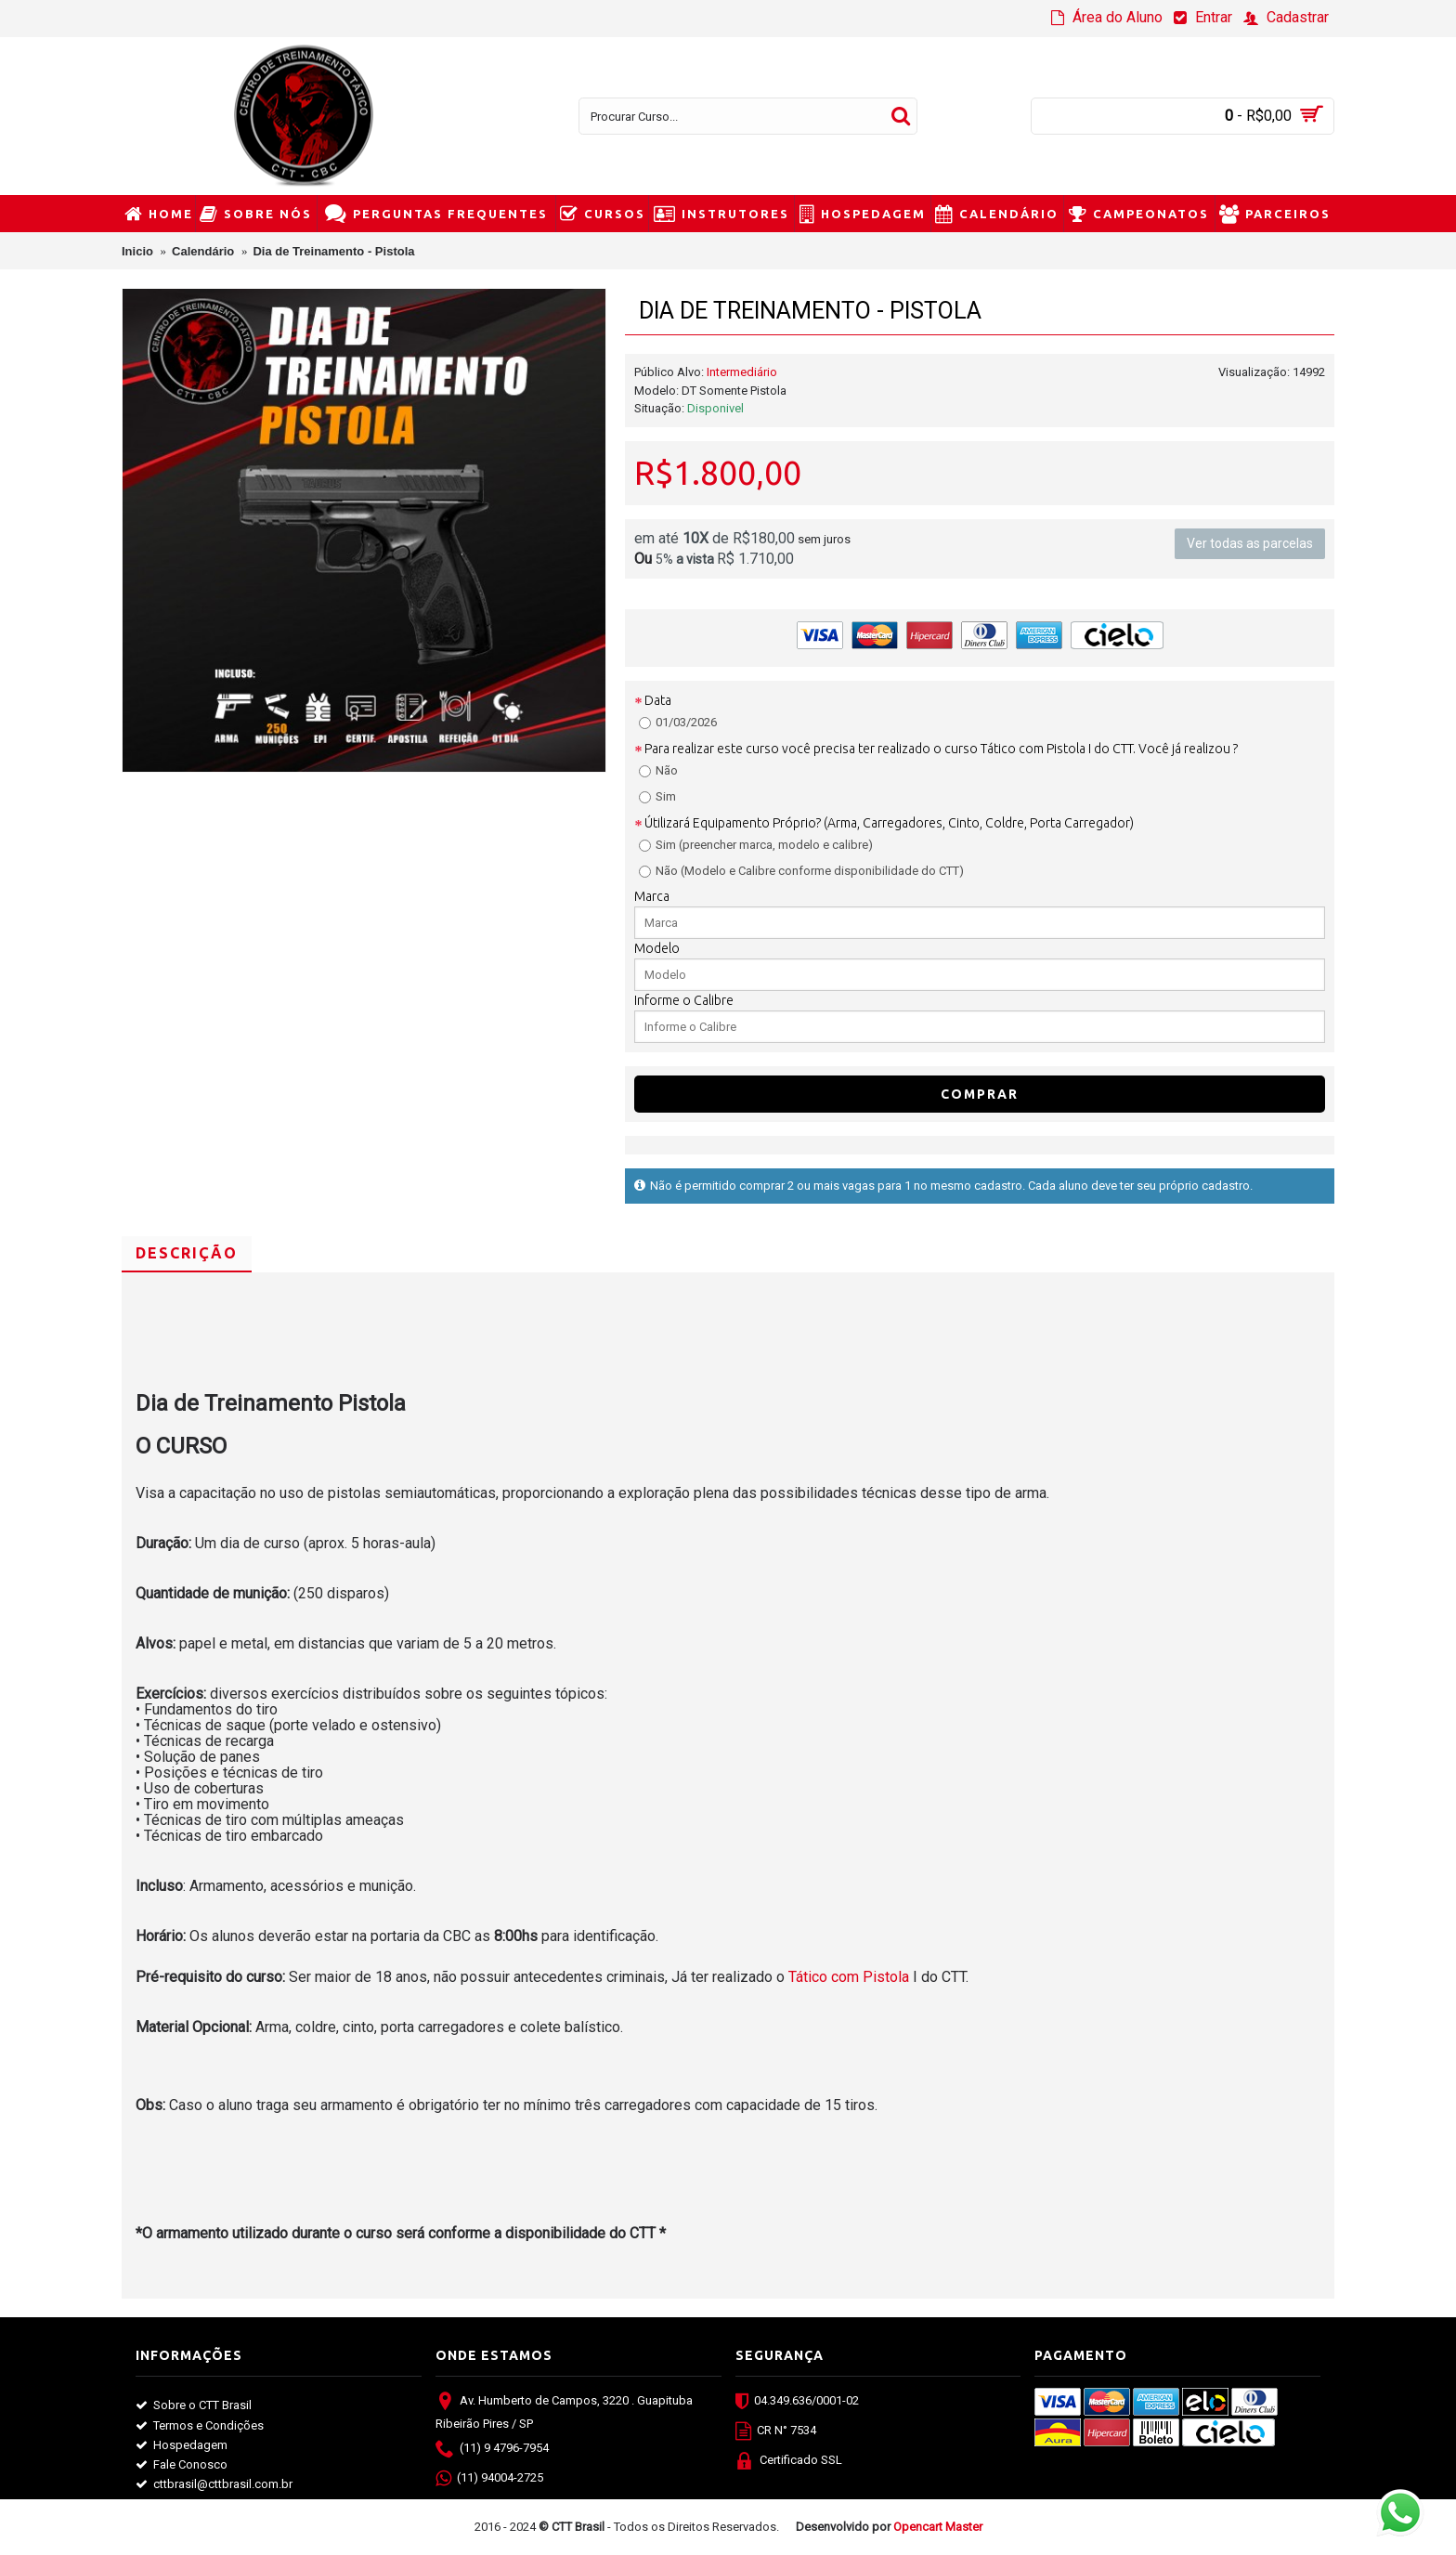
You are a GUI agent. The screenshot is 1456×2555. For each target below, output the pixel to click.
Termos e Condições (200, 2425)
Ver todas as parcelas (1250, 544)
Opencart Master (937, 2527)
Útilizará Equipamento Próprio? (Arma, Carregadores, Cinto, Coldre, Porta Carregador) (889, 822)
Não (658, 770)
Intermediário (742, 372)
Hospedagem (182, 2445)
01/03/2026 (678, 722)
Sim (657, 796)
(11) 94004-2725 (489, 2480)
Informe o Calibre (684, 1000)
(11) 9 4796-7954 (492, 2450)
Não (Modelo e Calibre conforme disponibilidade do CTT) (801, 871)
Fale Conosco (182, 2464)
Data (657, 700)
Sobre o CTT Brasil (194, 2405)
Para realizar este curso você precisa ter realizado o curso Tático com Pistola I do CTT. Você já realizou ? (941, 748)
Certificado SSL (788, 2462)
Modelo (657, 948)
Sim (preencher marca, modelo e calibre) (756, 845)
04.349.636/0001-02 (797, 2403)
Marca (652, 896)
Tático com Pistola (850, 1977)
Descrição (187, 1253)
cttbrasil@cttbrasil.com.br (214, 2484)
